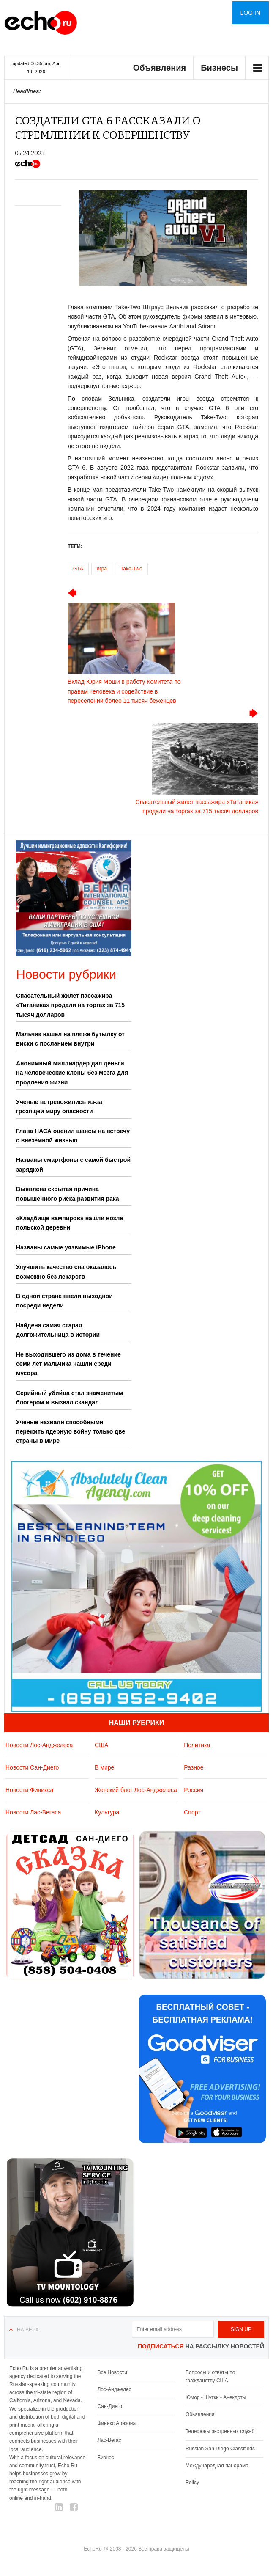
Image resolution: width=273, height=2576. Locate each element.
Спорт (192, 1812)
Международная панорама (217, 2466)
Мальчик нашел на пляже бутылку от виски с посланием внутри (70, 1039)
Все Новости (112, 2372)
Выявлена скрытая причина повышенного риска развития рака (67, 1194)
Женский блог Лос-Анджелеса (136, 1789)
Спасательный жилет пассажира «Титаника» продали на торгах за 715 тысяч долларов (70, 1005)
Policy (192, 2482)
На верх (27, 2330)
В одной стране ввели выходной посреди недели (64, 1301)
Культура (107, 1812)
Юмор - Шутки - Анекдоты (216, 2397)
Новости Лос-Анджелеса (39, 1745)
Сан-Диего (109, 2406)
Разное (193, 1767)
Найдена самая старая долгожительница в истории (58, 1330)
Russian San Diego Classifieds (220, 2449)
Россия (193, 1789)
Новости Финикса (29, 1789)
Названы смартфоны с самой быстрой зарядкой (73, 1164)
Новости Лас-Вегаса (33, 1812)
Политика (197, 1745)
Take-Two (131, 569)
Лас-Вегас (109, 2440)
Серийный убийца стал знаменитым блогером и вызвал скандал (69, 1398)
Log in (250, 12)
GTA (78, 569)
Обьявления (200, 2414)
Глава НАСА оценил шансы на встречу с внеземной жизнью (73, 1136)
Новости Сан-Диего (32, 1767)
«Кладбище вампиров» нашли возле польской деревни (69, 1223)
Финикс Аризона (116, 2423)
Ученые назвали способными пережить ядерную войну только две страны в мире (70, 1432)
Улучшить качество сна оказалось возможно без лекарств (66, 1271)
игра (102, 569)
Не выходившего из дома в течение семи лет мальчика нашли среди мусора (68, 1364)
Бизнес (105, 2457)
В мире (104, 1767)
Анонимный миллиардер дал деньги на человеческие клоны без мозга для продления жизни (72, 1073)
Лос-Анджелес (114, 2389)
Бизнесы (219, 67)
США (101, 1745)
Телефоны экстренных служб (220, 2431)
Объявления (159, 67)
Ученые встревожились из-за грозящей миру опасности (59, 1106)
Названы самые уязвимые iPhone (66, 1247)
